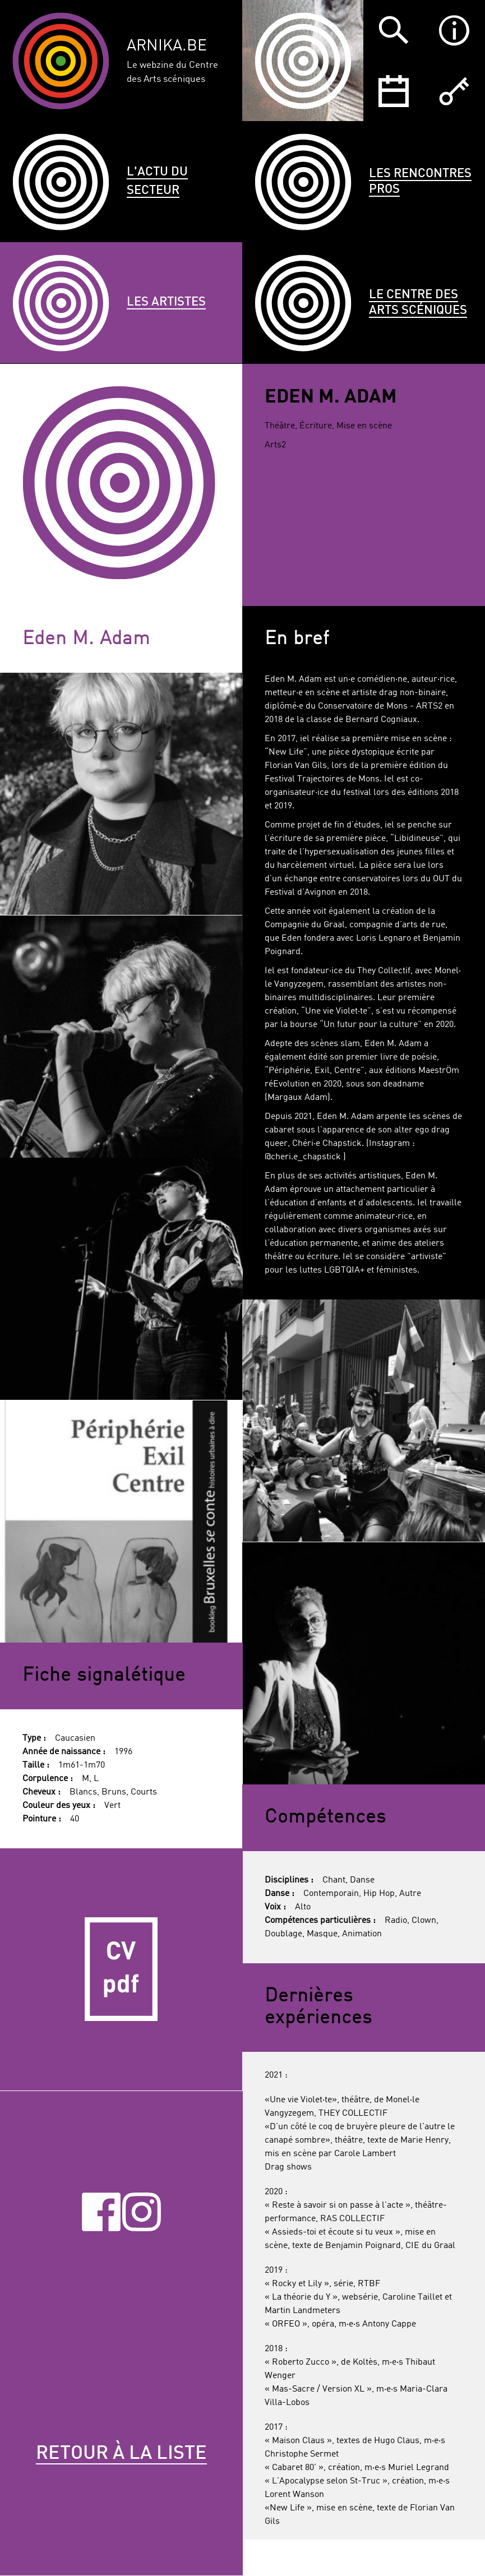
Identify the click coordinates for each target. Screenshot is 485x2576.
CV (121, 1969)
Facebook (101, 2212)
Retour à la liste (121, 2453)
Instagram (141, 2212)
